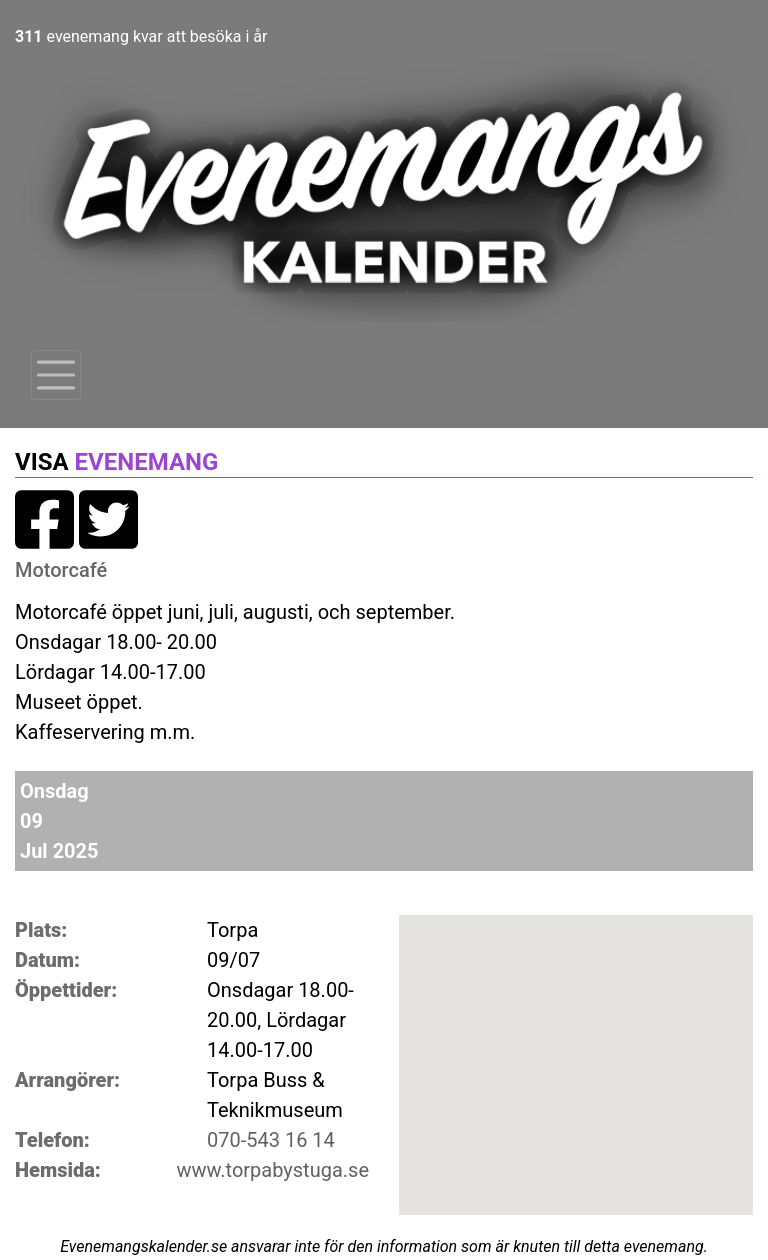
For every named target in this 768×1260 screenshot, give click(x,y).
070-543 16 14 (271, 1140)
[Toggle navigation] (56, 375)
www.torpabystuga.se (272, 1170)
